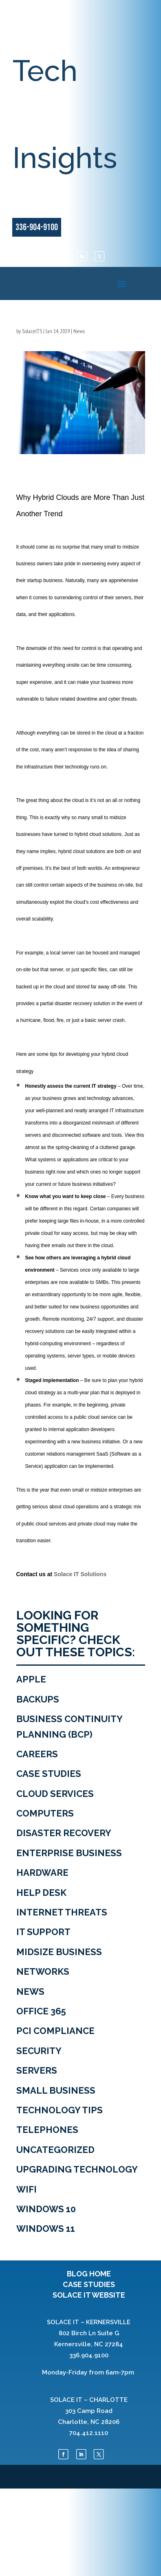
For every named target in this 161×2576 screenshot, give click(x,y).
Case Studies (48, 1773)
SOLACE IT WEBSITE (89, 2295)
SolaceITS (32, 331)
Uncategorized (55, 2149)
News (79, 331)
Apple (31, 1679)
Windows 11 (45, 2228)
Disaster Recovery (63, 1833)
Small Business (55, 2090)
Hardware (42, 1872)
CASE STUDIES (89, 2284)
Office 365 (41, 2011)
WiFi (26, 2189)
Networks (42, 1971)
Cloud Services (55, 1793)
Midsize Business (59, 1952)
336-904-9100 (36, 227)
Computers (45, 1813)
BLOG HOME (89, 2273)
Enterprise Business (69, 1853)
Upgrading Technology (77, 2169)
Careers (37, 1754)
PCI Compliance (55, 2030)
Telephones (47, 2129)
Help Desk (41, 1892)
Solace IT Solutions (80, 1574)
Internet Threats (61, 1912)
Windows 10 (46, 2209)
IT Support (43, 1931)
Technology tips (59, 2110)
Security (39, 2050)
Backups (37, 1699)
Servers (36, 2070)
